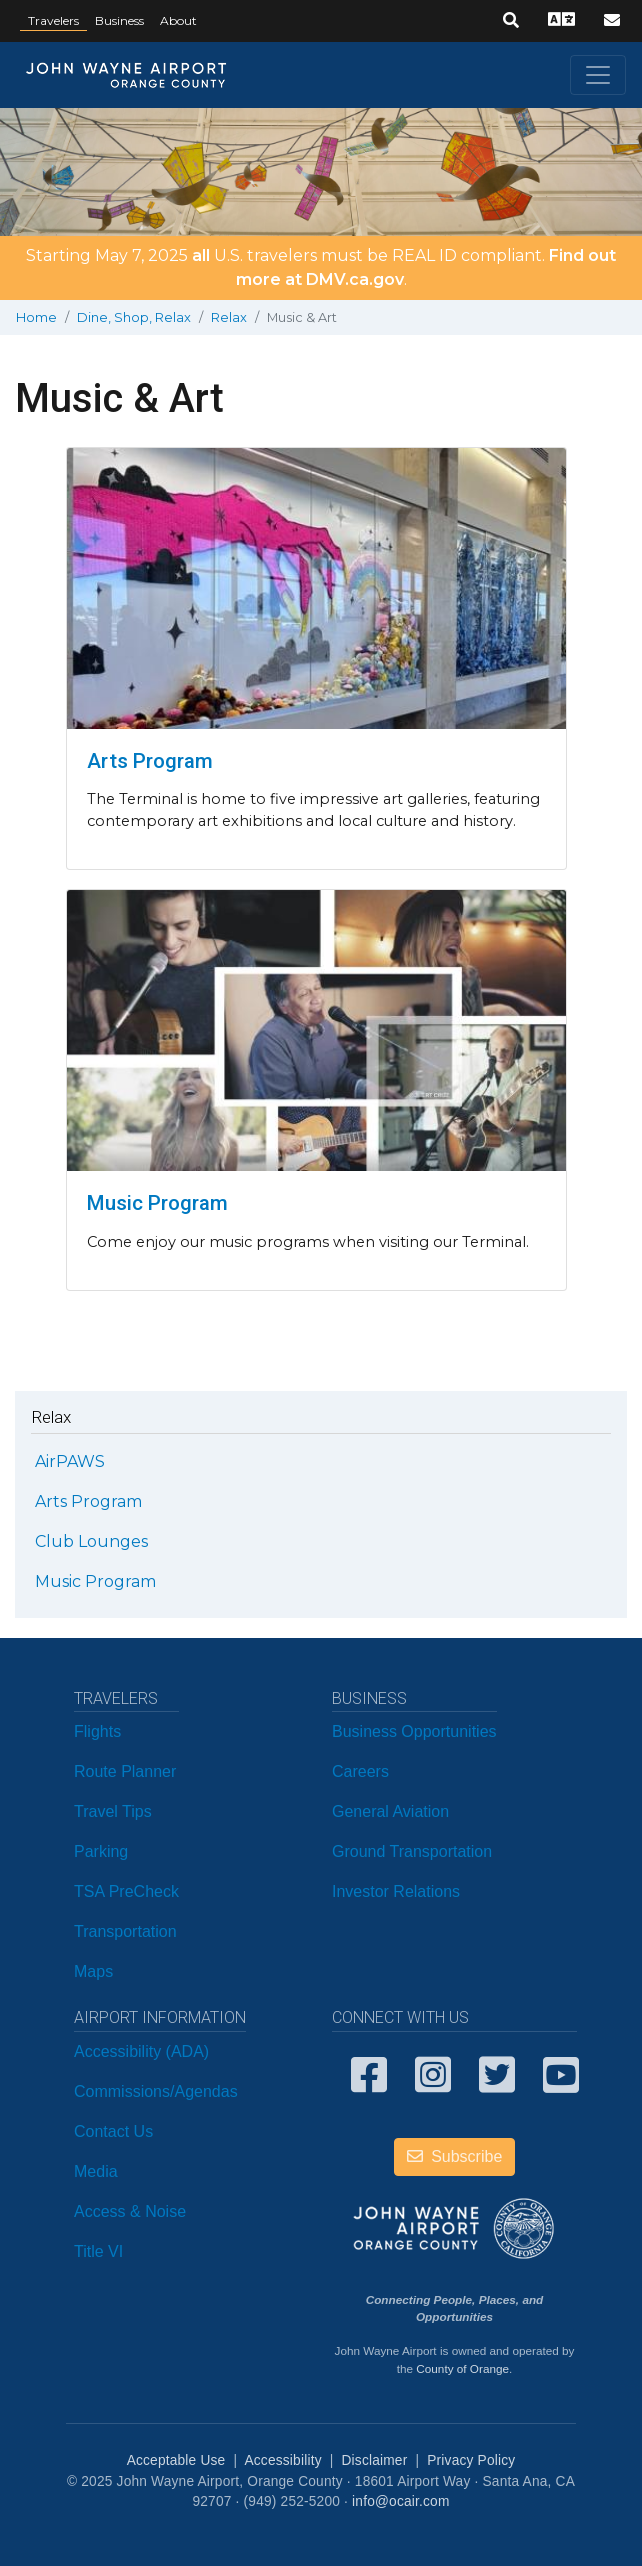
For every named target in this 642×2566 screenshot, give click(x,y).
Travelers (53, 20)
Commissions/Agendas (156, 2091)
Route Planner (125, 1771)
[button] (511, 21)
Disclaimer (375, 2460)
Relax (229, 317)
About (178, 20)
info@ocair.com (400, 2501)
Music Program (157, 1203)
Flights (97, 1731)
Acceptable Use (176, 2460)
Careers (360, 1771)
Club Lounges (91, 1541)
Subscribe (455, 2156)
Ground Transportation (412, 1851)
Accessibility (282, 2460)
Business (119, 20)
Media (96, 2171)
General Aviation (390, 1811)
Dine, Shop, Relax (134, 317)
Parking (101, 1851)
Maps (93, 1971)
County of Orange (462, 2368)
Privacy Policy (471, 2460)
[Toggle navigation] (598, 75)
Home (36, 317)
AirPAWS (70, 1461)
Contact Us (113, 2131)
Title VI (98, 2251)
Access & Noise (130, 2211)
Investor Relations (396, 1891)
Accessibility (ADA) (141, 2051)
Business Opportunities (414, 1731)
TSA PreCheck (126, 1891)
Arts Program (150, 761)
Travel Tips (113, 1811)
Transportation (125, 1931)
